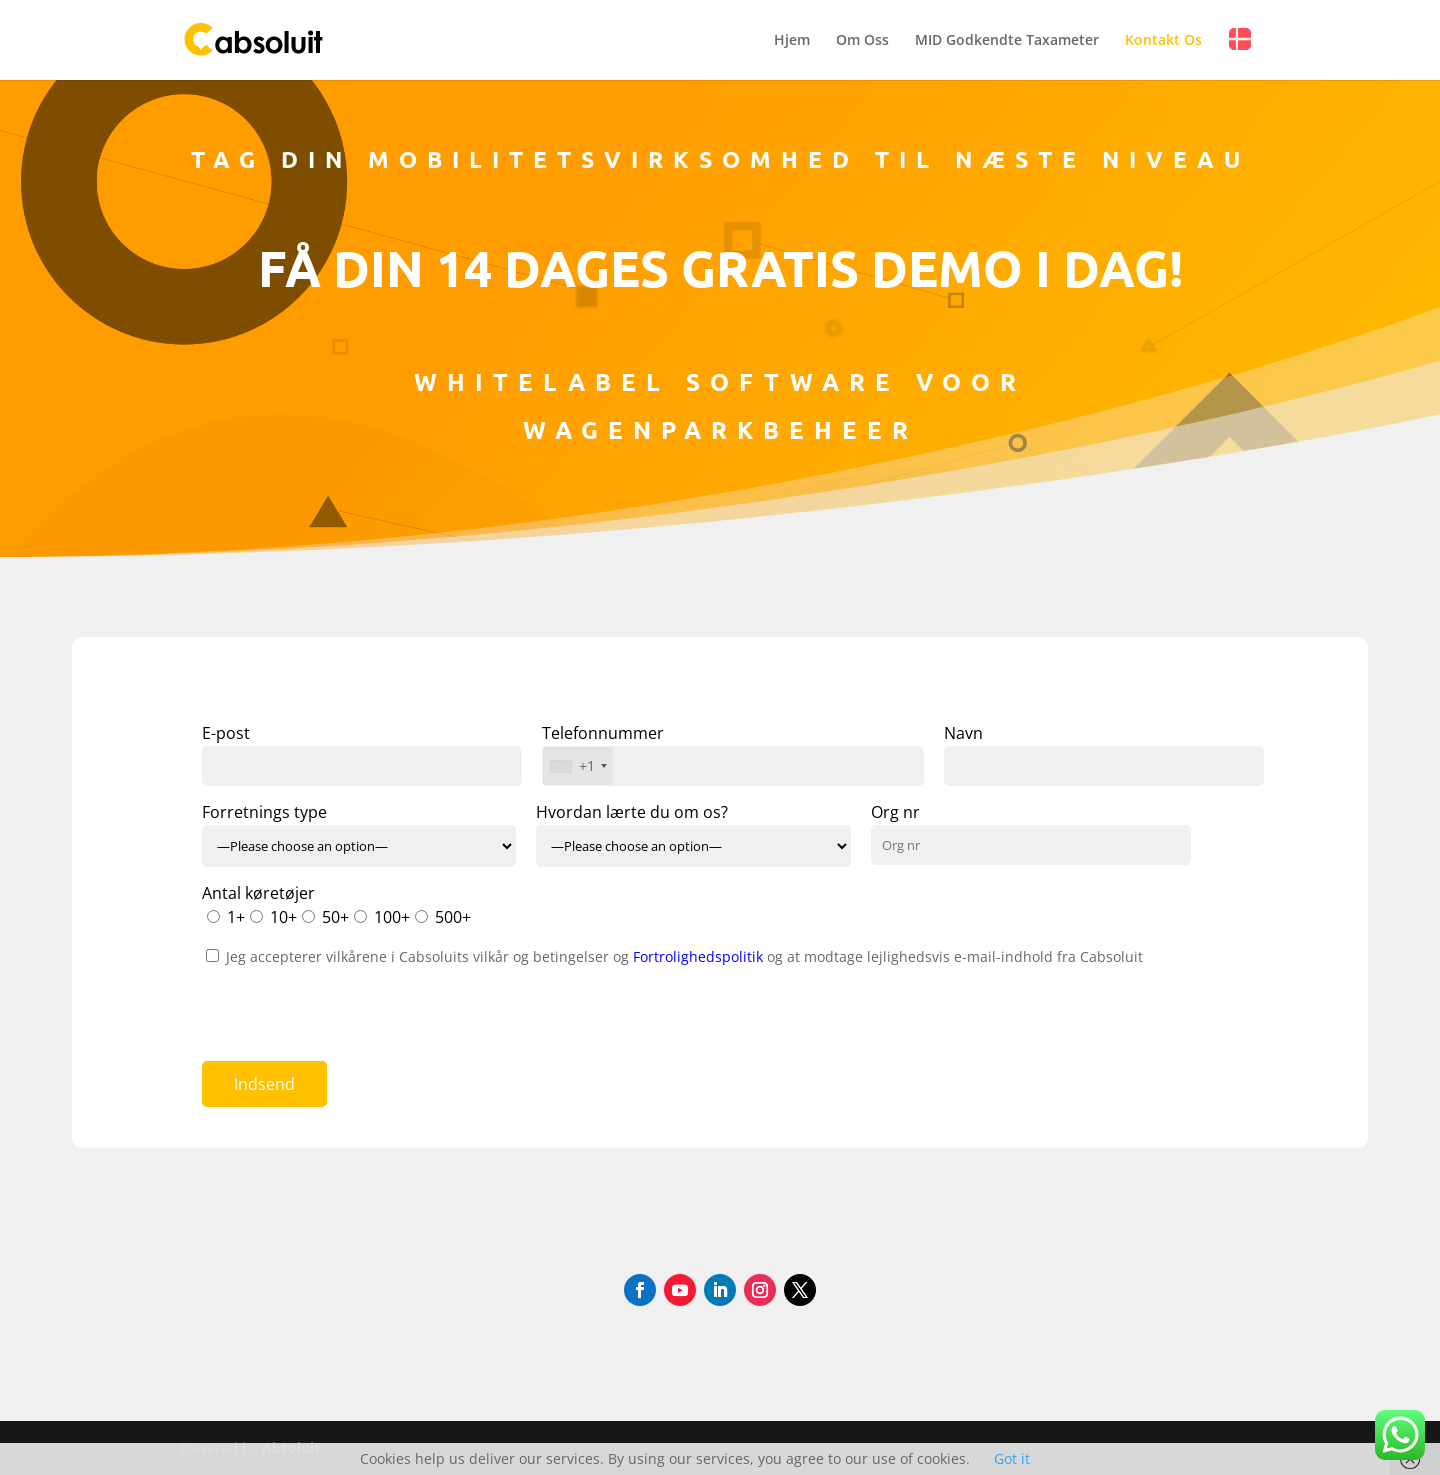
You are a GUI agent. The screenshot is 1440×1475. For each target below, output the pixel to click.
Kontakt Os (1163, 41)
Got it (1012, 1458)
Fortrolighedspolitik (700, 956)
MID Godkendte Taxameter (1007, 41)
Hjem (792, 41)
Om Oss (862, 41)
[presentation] (354, 1007)
